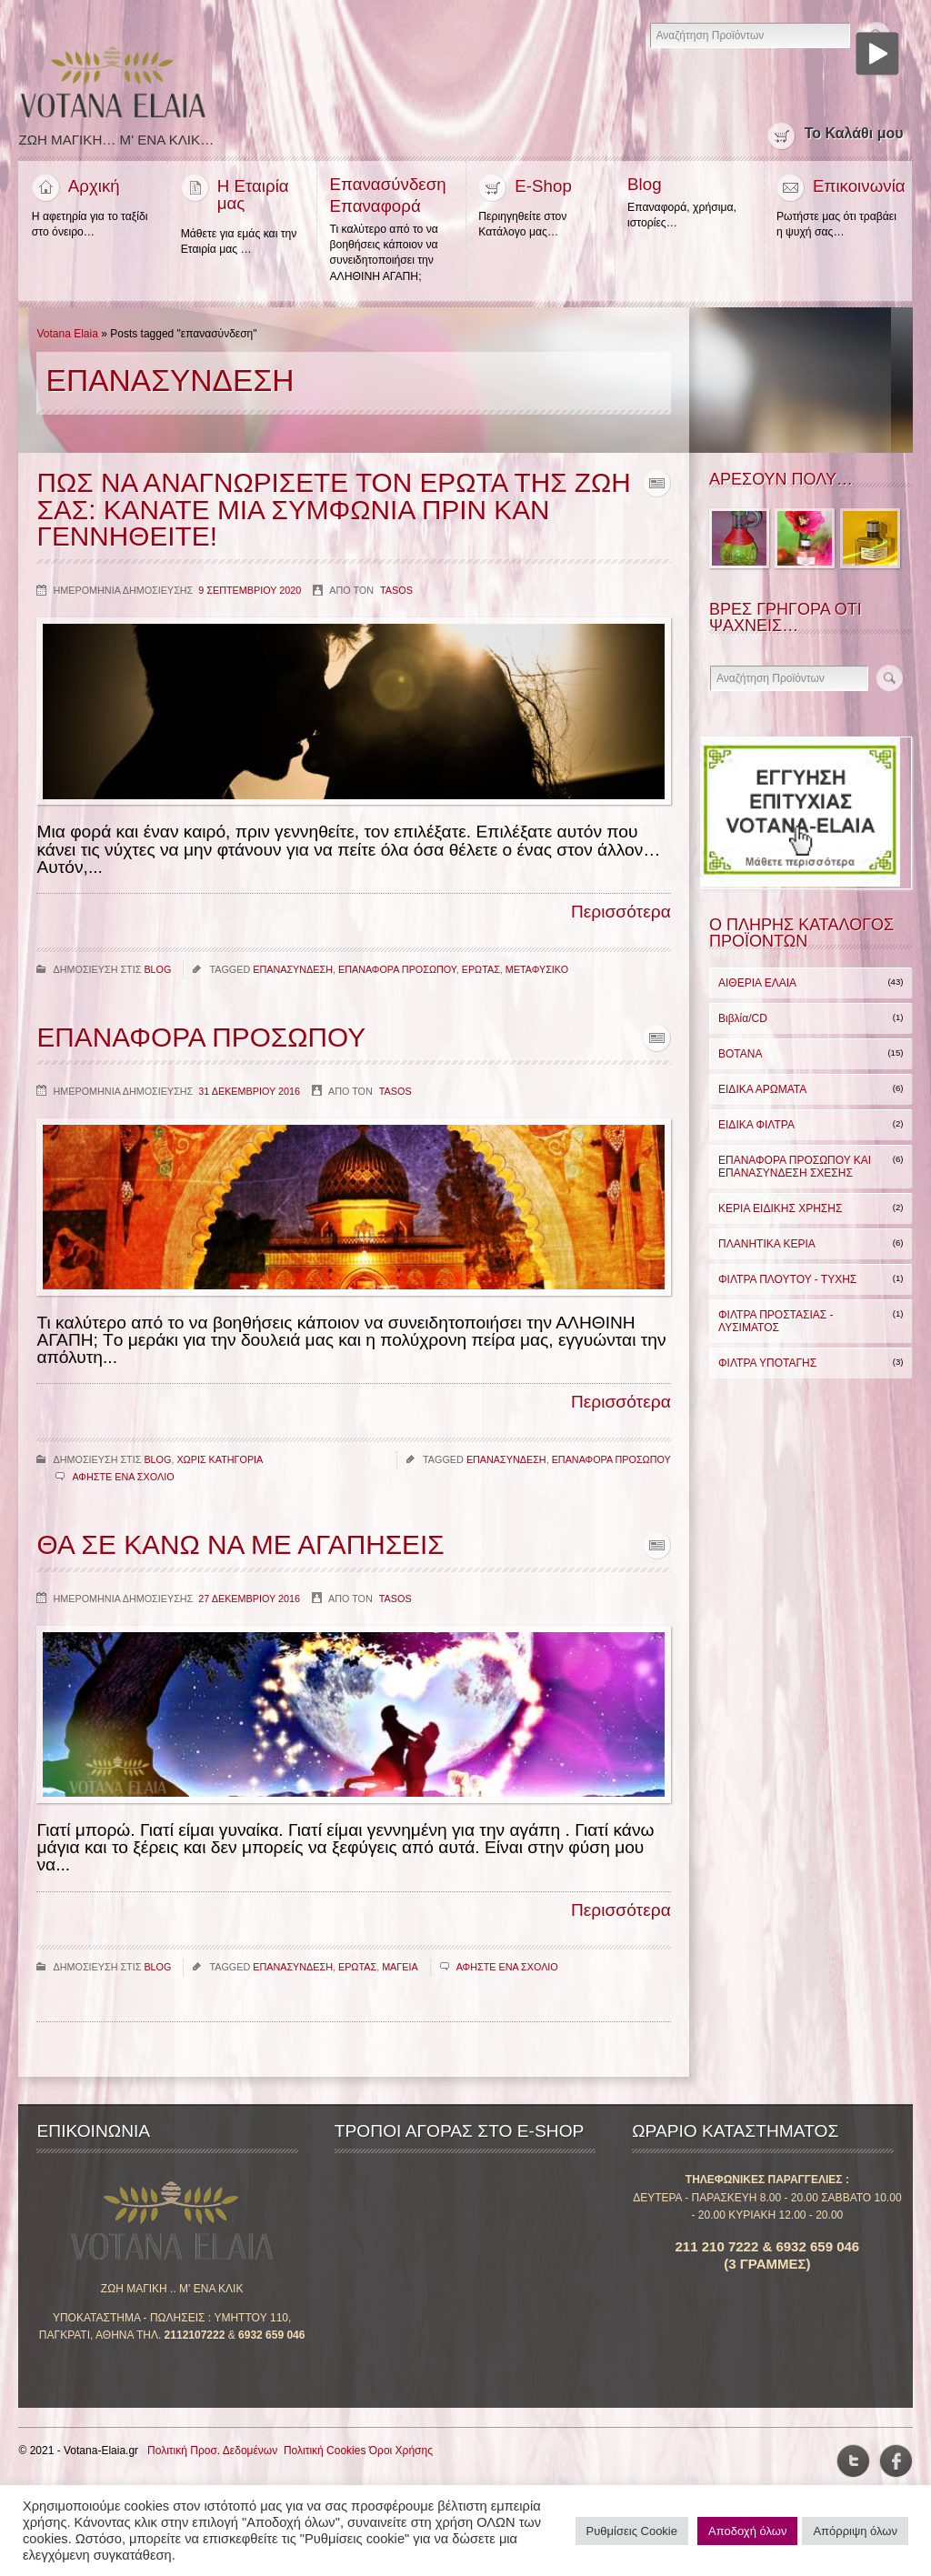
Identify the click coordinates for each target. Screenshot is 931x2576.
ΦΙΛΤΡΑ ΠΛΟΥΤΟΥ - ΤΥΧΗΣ (787, 1284)
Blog (157, 975)
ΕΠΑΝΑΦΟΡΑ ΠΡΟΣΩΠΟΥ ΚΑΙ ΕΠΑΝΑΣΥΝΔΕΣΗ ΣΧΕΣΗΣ (794, 1172)
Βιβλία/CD (742, 1023)
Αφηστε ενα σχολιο (123, 1483)
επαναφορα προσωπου (397, 975)
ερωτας (481, 975)
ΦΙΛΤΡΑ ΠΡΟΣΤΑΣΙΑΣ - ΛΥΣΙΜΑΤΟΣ (776, 1326)
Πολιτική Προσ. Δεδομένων (212, 2457)
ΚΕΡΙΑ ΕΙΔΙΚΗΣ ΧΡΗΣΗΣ (780, 1214)
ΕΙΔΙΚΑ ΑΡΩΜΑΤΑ (762, 1094)
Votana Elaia (66, 339)
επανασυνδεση (293, 975)
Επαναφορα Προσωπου (203, 1043)
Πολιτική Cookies (325, 2457)
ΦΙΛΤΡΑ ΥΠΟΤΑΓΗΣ (767, 1368)
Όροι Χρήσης (401, 2457)
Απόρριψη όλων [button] (855, 2531)
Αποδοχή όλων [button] (747, 2531)
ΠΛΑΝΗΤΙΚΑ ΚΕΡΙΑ (767, 1249)
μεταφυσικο (537, 975)
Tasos (396, 596)
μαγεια (400, 1974)
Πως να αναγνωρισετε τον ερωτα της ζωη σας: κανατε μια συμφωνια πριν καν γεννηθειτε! (329, 516)
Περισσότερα (621, 918)
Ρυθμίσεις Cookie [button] (631, 2531)
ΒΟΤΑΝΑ (740, 1059)
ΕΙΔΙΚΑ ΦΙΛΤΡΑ (756, 1130)
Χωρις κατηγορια (219, 1465)
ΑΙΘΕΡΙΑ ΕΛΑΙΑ (757, 988)
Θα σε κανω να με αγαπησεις (243, 1552)
